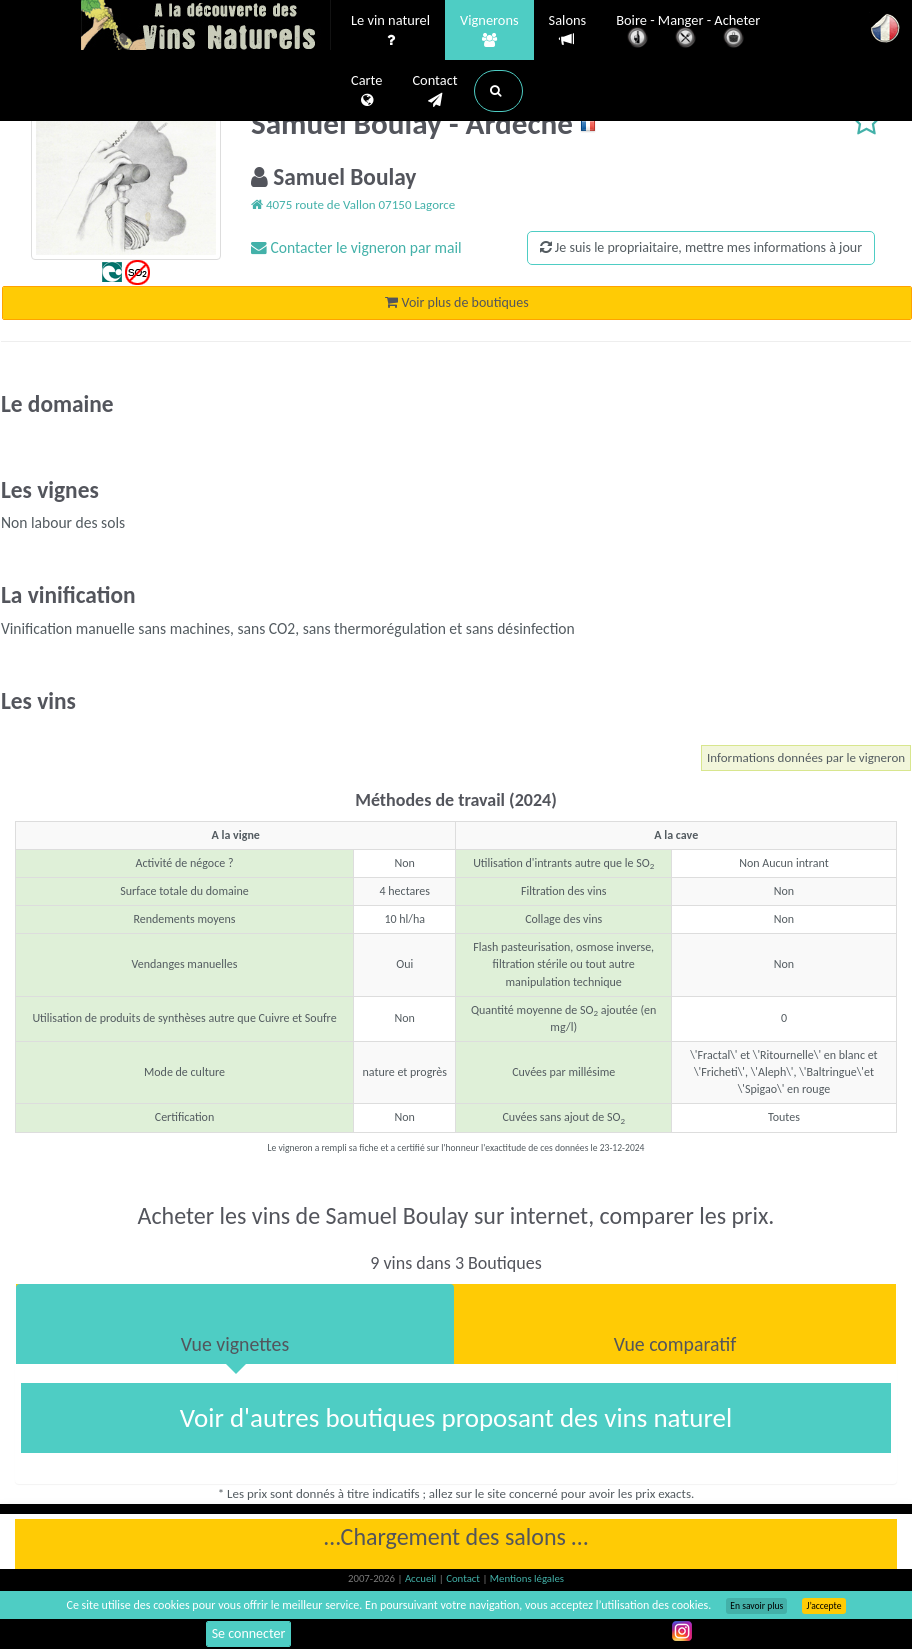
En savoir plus (756, 1606)
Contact (434, 91)
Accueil (422, 1578)
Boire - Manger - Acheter (688, 32)
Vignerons (489, 31)
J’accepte (823, 1606)
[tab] (235, 1324)
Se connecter (249, 1633)
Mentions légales (527, 1578)
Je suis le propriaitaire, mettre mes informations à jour (701, 247)
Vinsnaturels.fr (206, 27)
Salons (568, 30)
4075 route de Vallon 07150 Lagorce (353, 204)
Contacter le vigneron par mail (356, 247)
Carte (366, 91)
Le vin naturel (390, 31)
